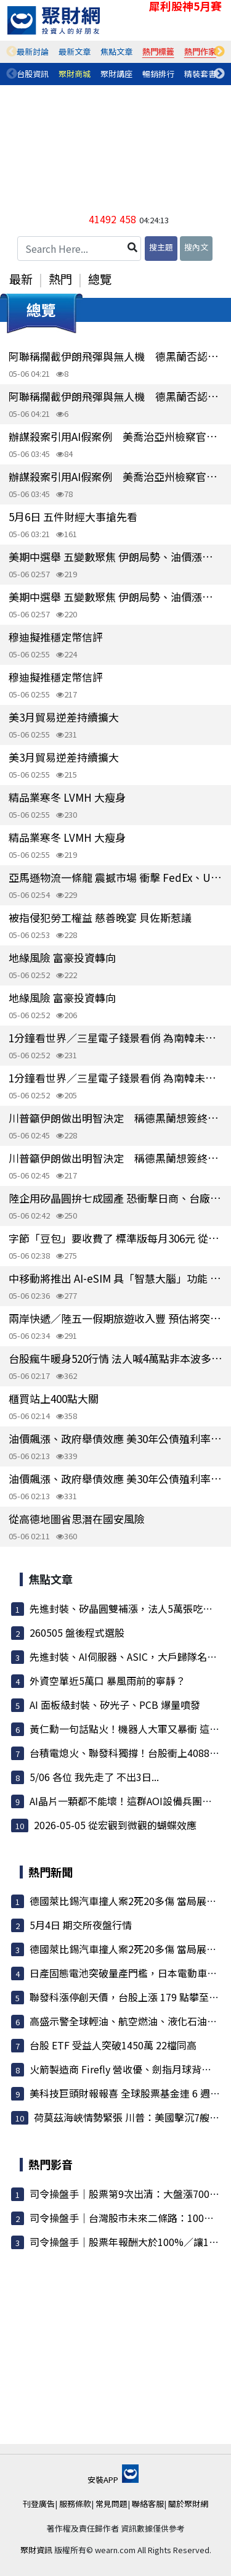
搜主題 (161, 247)
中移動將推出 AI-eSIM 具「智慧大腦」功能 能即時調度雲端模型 (115, 1278)
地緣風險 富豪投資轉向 (62, 957)
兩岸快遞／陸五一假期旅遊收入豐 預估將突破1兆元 (115, 1318)
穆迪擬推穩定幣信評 (56, 636)
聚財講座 (116, 74)
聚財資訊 (36, 2550)
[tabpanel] (33, 52)
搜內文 (196, 247)
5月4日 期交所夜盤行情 (81, 1924)
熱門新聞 (50, 1872)
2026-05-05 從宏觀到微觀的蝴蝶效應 (115, 1824)
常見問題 (111, 2503)
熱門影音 (50, 2164)
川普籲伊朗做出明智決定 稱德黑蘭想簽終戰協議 (115, 1117)
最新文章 (75, 51)
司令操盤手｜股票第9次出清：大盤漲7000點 (127, 2193)
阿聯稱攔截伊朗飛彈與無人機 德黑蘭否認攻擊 (115, 356)
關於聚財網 (188, 2503)
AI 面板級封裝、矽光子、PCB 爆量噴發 (115, 1704)
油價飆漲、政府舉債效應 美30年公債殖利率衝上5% (115, 1438)
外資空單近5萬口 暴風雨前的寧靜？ (107, 1680)
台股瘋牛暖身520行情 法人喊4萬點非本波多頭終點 (115, 1358)
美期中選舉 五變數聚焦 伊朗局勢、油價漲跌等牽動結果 (115, 556)
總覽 (99, 278)
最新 (21, 278)
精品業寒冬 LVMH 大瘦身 (67, 797)
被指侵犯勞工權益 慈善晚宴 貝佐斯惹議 (100, 917)
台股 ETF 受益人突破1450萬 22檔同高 (113, 2045)
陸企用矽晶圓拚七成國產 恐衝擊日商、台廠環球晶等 (115, 1198)
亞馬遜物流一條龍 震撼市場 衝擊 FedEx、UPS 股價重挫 (115, 877)
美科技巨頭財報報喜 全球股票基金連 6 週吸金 (130, 2093)
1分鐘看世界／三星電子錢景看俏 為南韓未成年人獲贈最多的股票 (115, 1037)
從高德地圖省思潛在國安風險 (77, 1518)
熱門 (60, 278)
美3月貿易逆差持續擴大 (64, 717)
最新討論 (33, 51)
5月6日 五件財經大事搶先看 (73, 516)
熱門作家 (200, 51)
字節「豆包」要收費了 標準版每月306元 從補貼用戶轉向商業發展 (115, 1238)
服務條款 (75, 2503)
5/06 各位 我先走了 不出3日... (94, 1776)
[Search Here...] (79, 248)
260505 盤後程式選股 (77, 1632)
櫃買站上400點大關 (54, 1398)
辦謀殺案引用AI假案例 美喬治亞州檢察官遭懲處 (115, 436)
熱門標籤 (158, 51)
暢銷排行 (158, 74)
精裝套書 (200, 74)
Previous (12, 52)
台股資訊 (33, 74)
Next (219, 52)
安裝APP (113, 2479)
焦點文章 (116, 51)
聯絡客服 (148, 2503)
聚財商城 (75, 74)
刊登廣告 (39, 2503)
